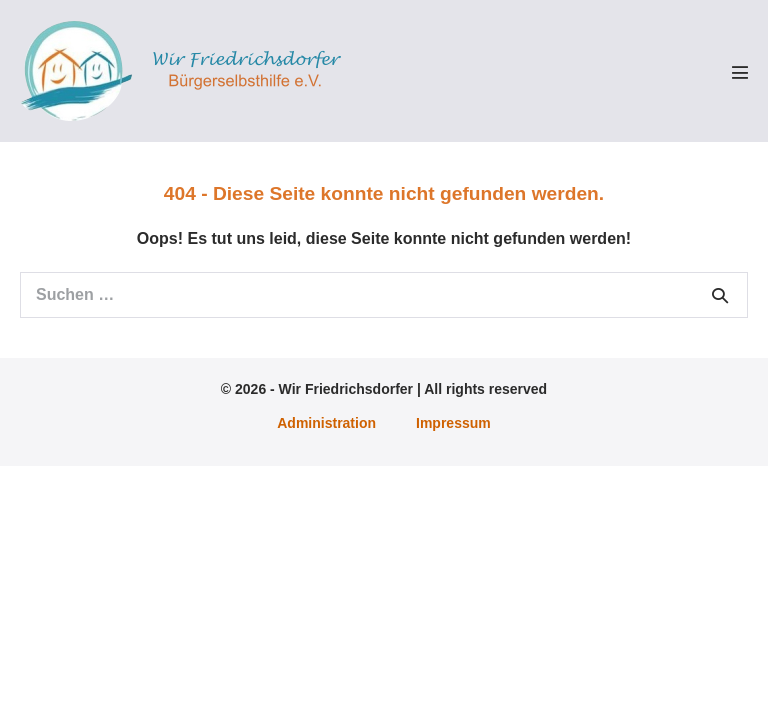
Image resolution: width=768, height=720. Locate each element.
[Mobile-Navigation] (740, 72)
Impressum (453, 423)
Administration (326, 423)
